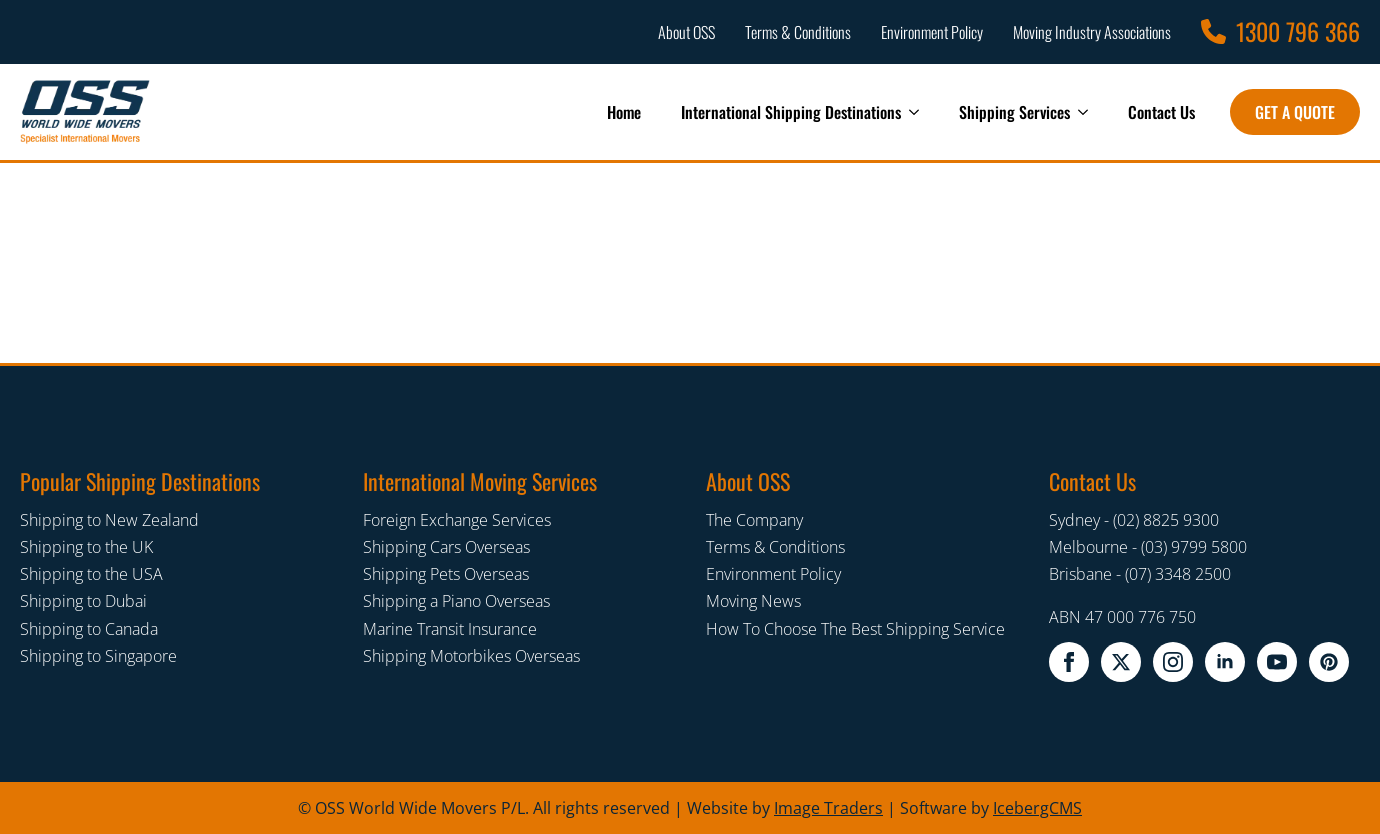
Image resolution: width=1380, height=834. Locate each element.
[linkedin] (1225, 662)
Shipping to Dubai (83, 601)
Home (624, 112)
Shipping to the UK (86, 547)
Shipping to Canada (89, 629)
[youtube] (1277, 662)
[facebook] (1069, 662)
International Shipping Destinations (791, 112)
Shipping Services (1014, 112)
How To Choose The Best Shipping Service (855, 629)
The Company (754, 520)
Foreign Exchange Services (457, 520)
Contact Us (1161, 112)
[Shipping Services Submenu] (1089, 112)
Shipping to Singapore (98, 656)
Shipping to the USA (91, 574)
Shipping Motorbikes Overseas (471, 656)
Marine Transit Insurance (450, 629)
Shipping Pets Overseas (446, 574)
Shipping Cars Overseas (446, 547)
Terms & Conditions (775, 547)
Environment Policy (773, 574)
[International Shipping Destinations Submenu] (920, 112)
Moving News (753, 601)
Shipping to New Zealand (109, 520)
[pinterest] (1329, 662)
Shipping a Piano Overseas (456, 601)
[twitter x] (1121, 662)
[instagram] (1173, 662)
